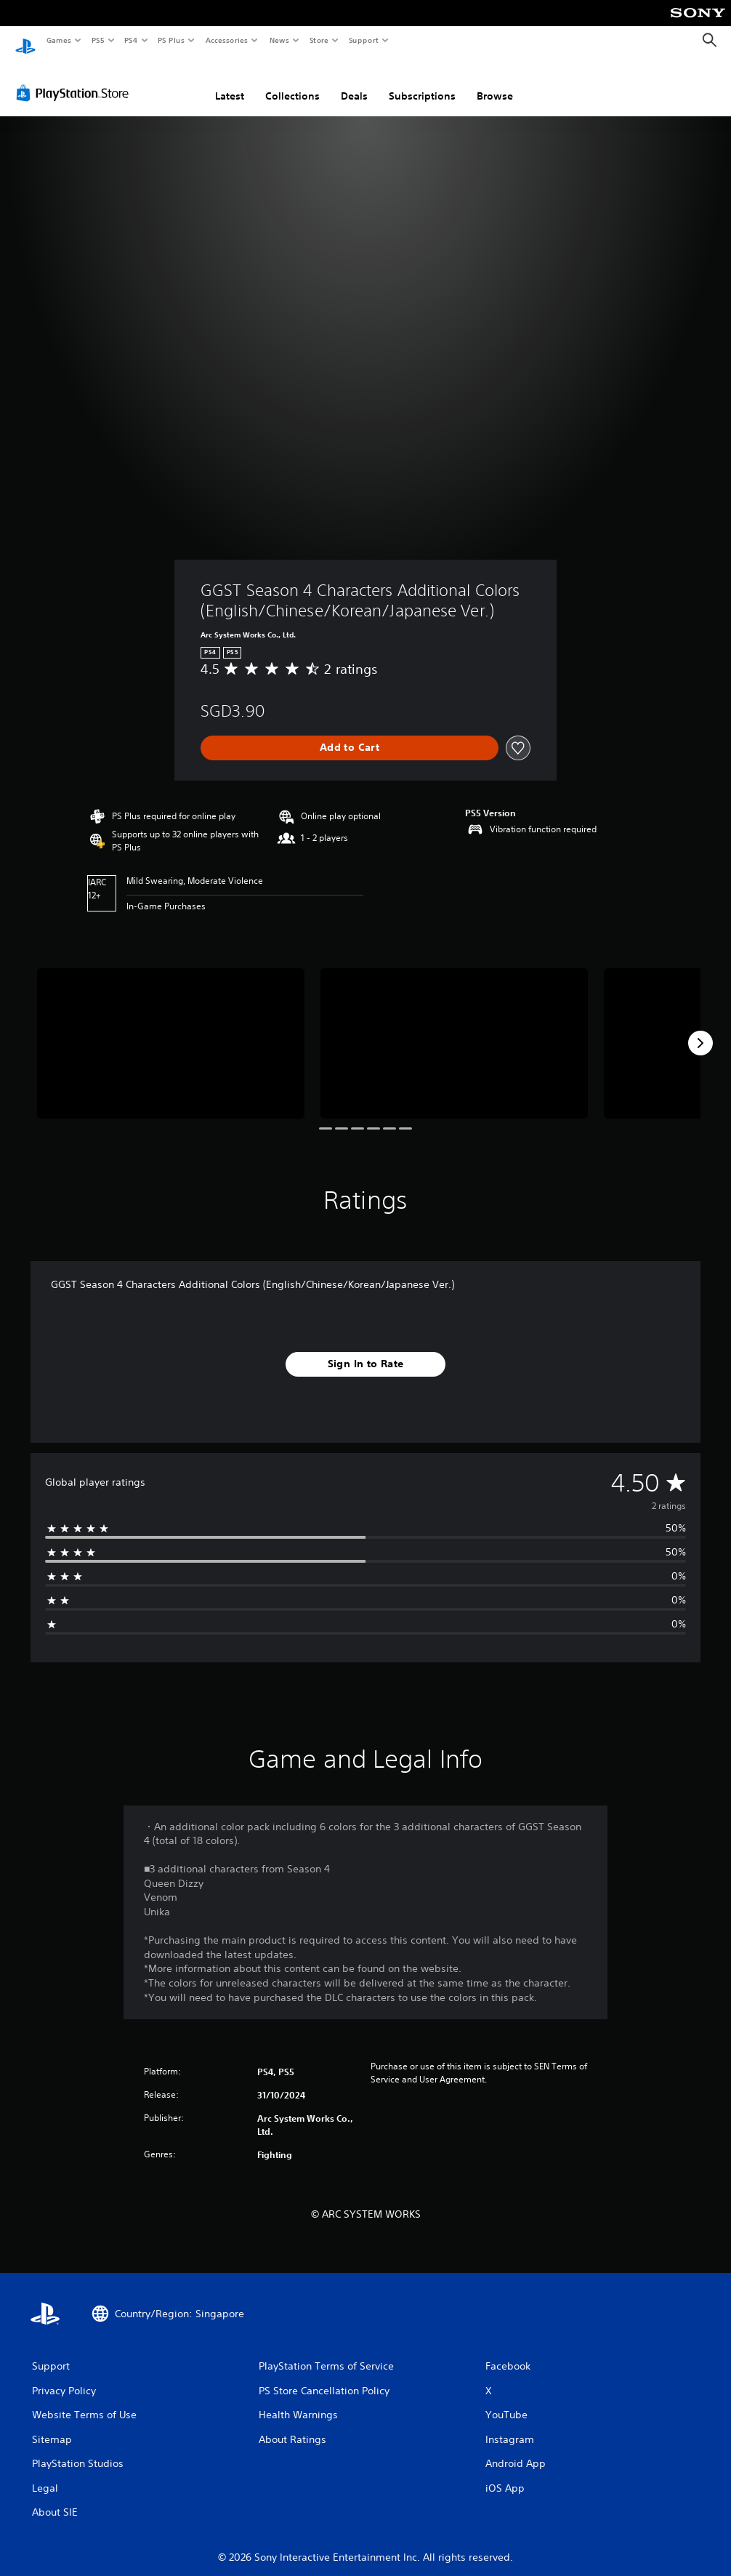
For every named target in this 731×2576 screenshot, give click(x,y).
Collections (292, 82)
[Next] (700, 1029)
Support (363, 40)
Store (318, 40)
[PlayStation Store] (76, 79)
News (279, 40)
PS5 (98, 40)
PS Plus (171, 40)
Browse (495, 82)
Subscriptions (422, 82)
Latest (229, 82)
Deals (354, 82)
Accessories (226, 40)
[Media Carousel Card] (170, 1029)
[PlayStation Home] (25, 40)
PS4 (131, 40)
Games (58, 40)
